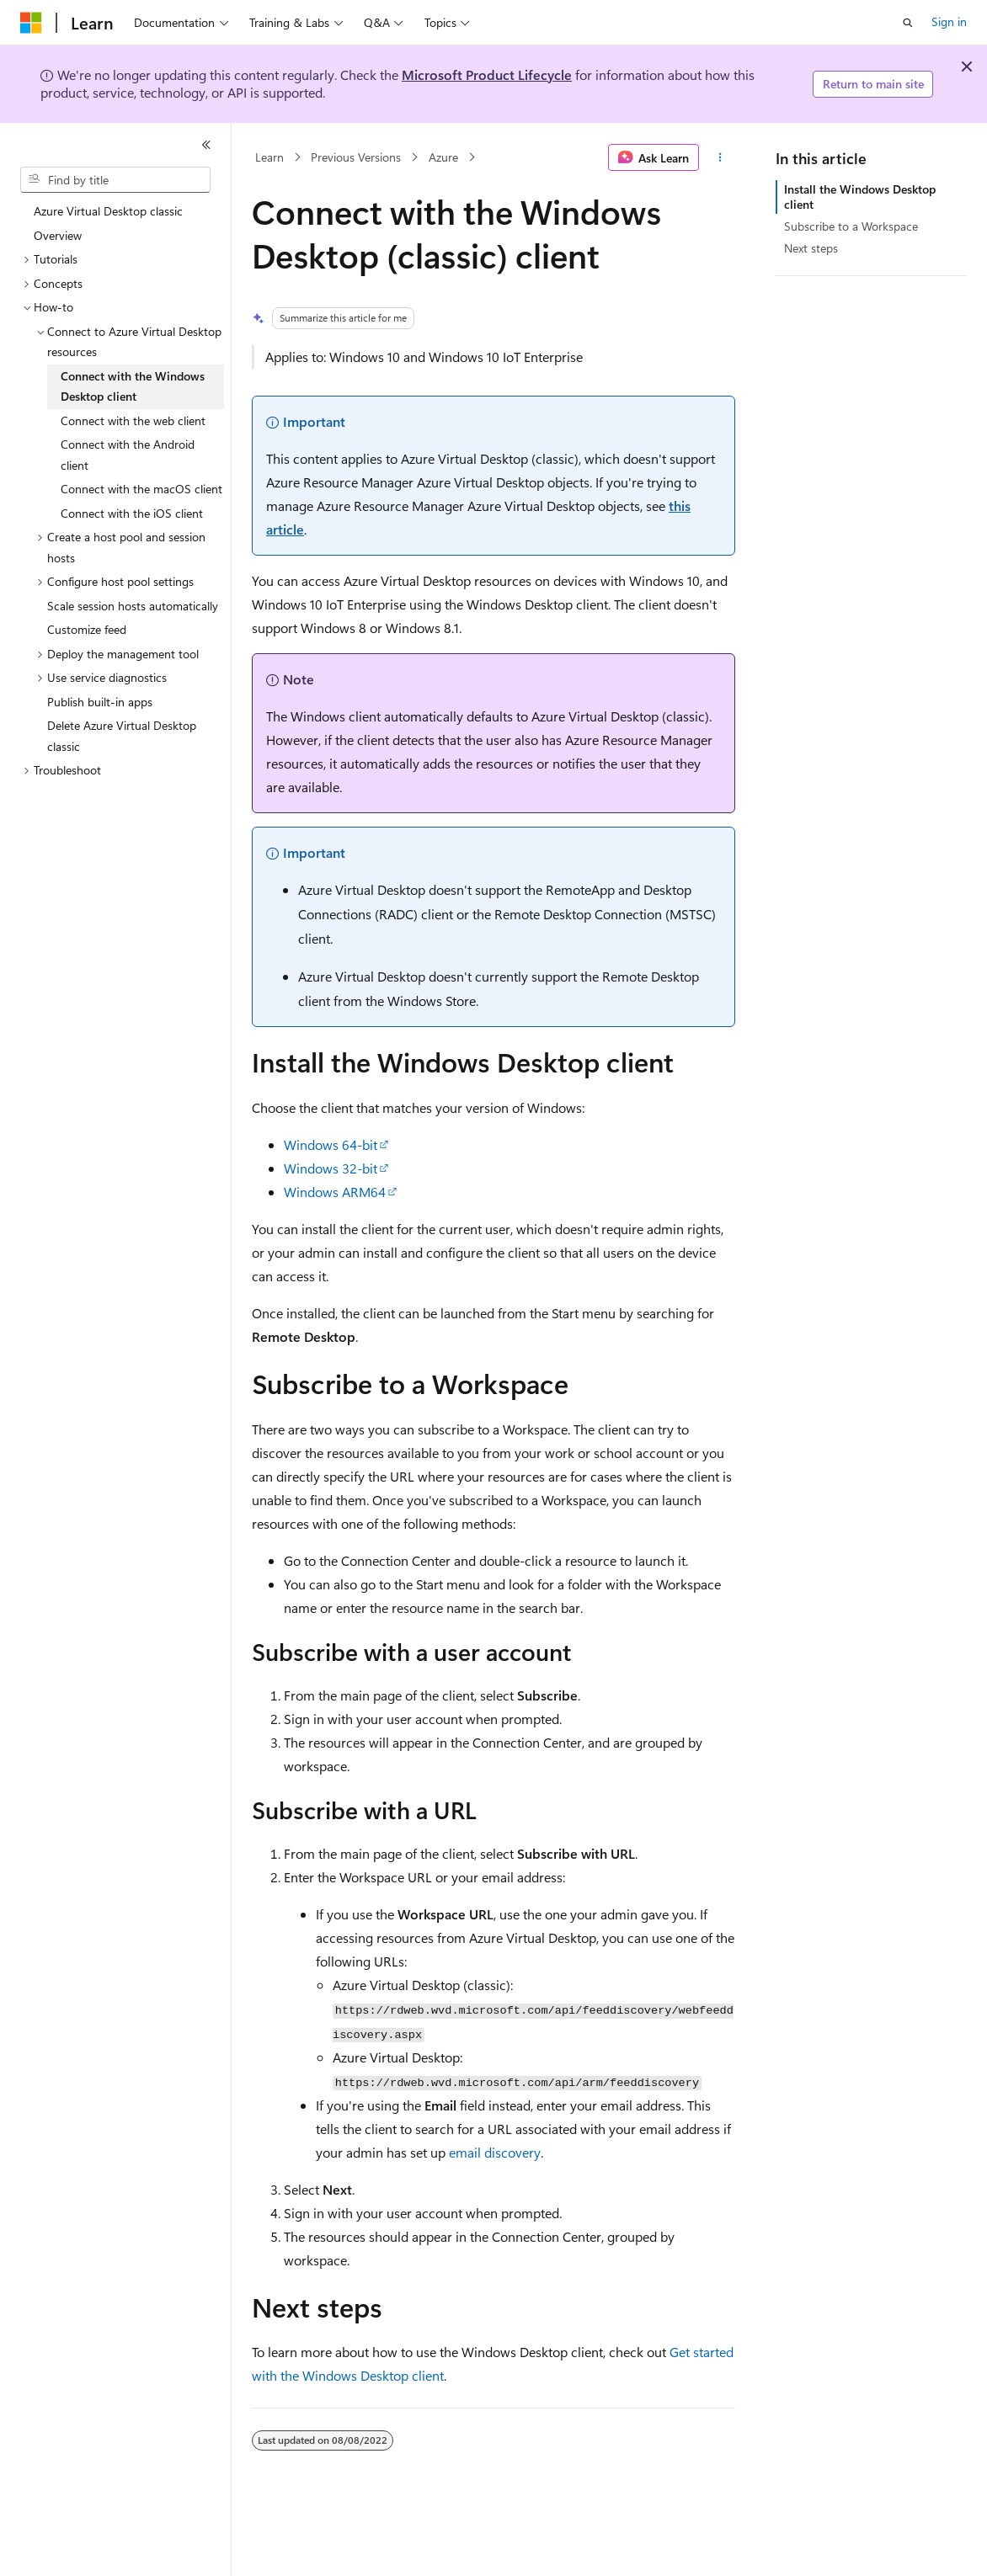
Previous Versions (356, 157)
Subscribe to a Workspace (851, 226)
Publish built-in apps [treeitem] (99, 702)
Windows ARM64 (335, 1191)
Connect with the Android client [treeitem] (128, 454)
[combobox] (115, 180)
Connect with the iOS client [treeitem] (132, 513)
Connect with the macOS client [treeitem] (141, 489)
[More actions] (720, 157)
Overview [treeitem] (58, 235)
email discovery (495, 2152)
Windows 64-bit (330, 1144)
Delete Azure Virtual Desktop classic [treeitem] (121, 735)
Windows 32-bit (330, 1168)
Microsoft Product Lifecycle (487, 74)
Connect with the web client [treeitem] (133, 420)
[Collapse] (206, 145)
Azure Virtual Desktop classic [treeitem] (108, 211)
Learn (269, 157)
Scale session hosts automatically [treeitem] (132, 606)
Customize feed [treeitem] (86, 629)
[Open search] (908, 23)
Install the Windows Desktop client (860, 196)
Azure (443, 157)
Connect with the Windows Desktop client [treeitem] (133, 386)
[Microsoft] (31, 23)
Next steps (811, 248)
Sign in (949, 21)
